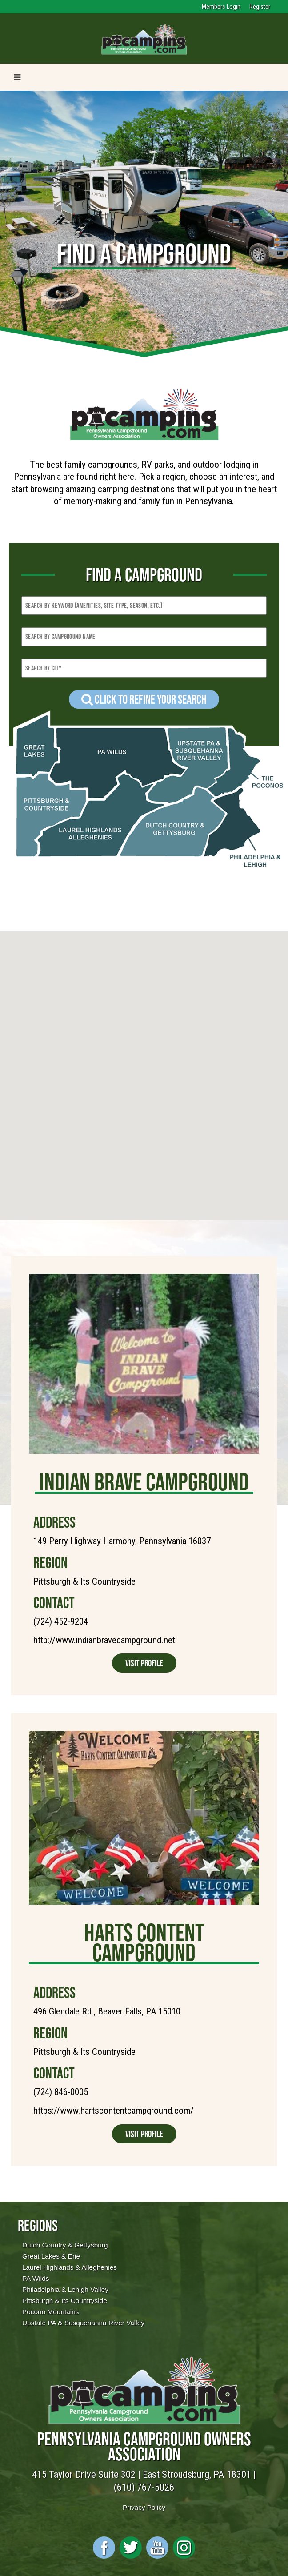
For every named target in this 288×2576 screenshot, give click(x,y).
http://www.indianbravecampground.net (104, 1640)
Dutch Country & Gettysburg (65, 2245)
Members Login (221, 6)
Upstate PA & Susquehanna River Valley (83, 2323)
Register (259, 6)
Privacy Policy (144, 2507)
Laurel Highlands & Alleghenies (69, 2267)
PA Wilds (35, 2278)
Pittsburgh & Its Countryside (64, 2300)
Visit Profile (144, 1663)
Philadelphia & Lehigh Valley (65, 2289)
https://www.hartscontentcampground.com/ (113, 2110)
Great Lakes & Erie (51, 2256)
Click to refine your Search (144, 699)
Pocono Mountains (50, 2311)
